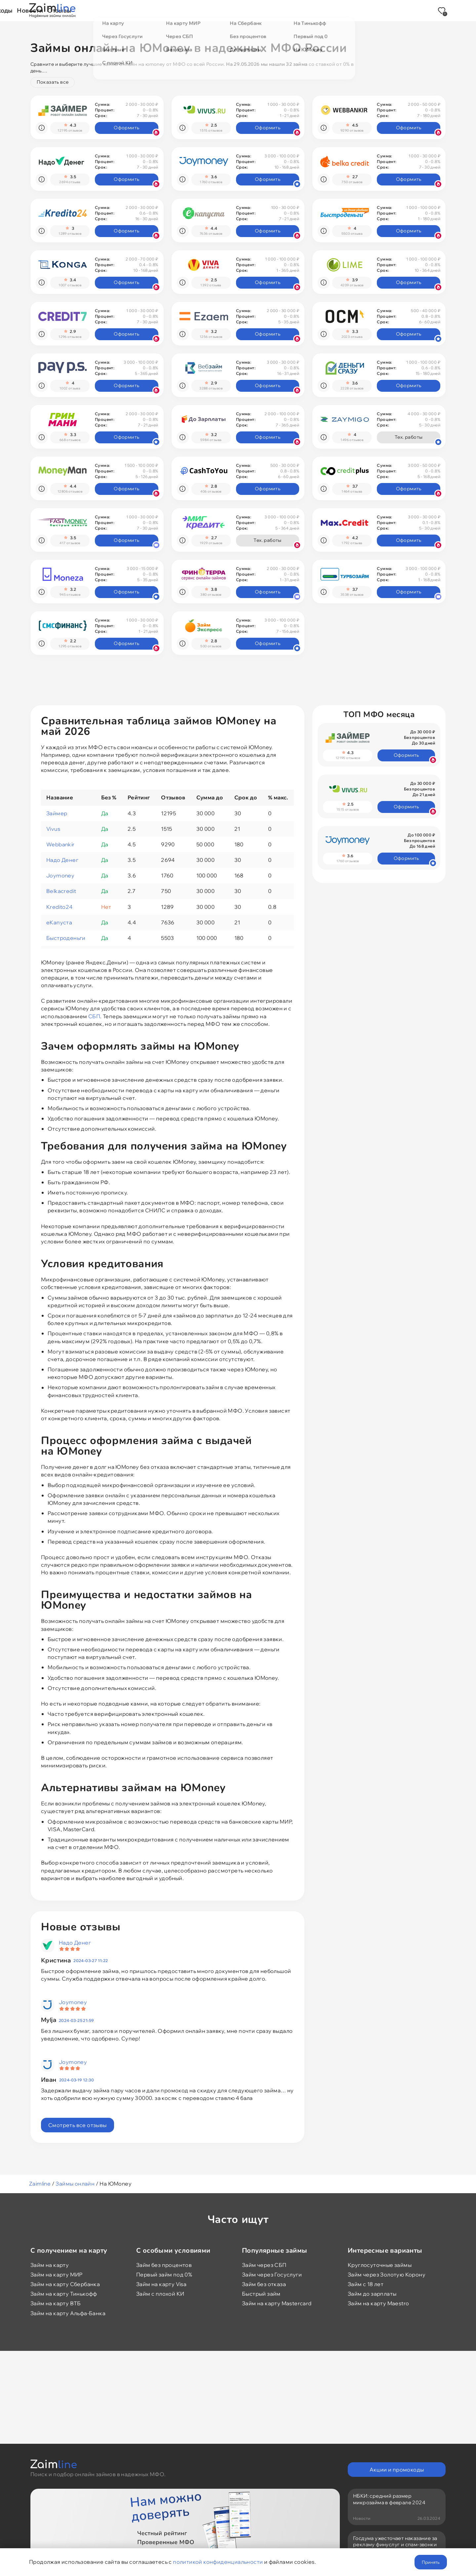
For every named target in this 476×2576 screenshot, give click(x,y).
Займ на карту (49, 2265)
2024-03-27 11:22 (90, 1960)
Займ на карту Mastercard (277, 2303)
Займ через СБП (264, 2265)
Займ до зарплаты (372, 2293)
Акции (207, 10)
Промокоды (246, 10)
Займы (150, 10)
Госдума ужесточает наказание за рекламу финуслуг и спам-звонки (395, 2542)
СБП (94, 1016)
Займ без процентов (164, 2265)
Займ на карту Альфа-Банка (67, 2313)
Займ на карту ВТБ (55, 2303)
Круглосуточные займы (380, 2265)
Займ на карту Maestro (378, 2303)
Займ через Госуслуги (272, 2274)
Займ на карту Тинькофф (63, 2293)
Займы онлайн (75, 2183)
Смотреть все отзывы (77, 2125)
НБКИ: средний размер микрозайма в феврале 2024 (389, 2499)
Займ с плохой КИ (160, 2293)
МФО (179, 10)
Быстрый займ (261, 2293)
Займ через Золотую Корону (386, 2274)
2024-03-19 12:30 (76, 2079)
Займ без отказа (264, 2284)
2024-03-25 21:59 (76, 2020)
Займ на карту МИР (56, 2274)
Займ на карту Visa (161, 2284)
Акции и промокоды (397, 2469)
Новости (287, 10)
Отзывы (322, 10)
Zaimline (40, 2183)
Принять (431, 2562)
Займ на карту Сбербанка (65, 2284)
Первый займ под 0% (164, 2274)
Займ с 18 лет (365, 2284)
